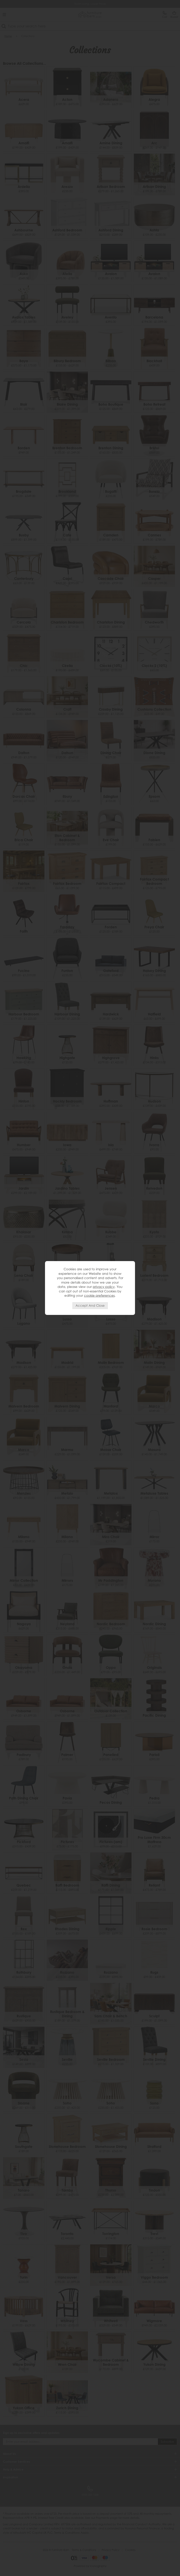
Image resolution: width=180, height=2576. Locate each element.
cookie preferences (99, 1295)
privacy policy (104, 1287)
